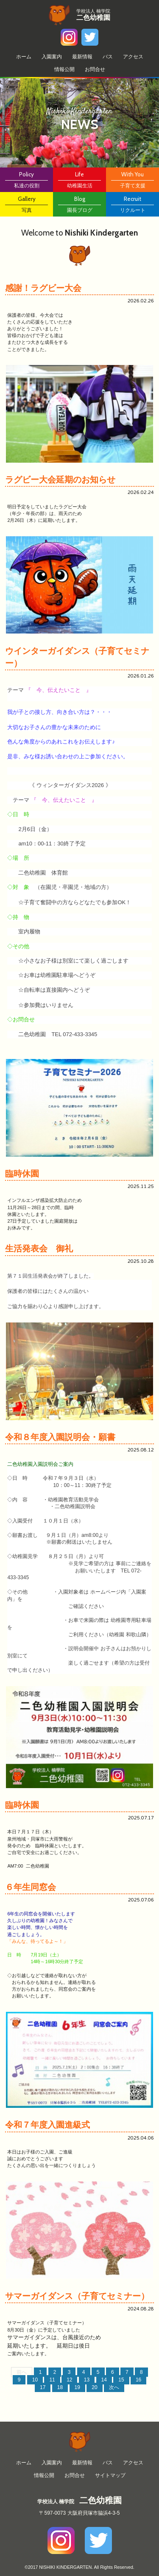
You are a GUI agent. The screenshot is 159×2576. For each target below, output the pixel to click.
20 (94, 2387)
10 (35, 2380)
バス (108, 57)
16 (138, 2380)
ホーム (23, 57)
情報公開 (64, 69)
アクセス (133, 57)
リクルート (132, 204)
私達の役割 (26, 179)
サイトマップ (110, 2475)
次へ (114, 2387)
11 (52, 2380)
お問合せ (95, 69)
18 (60, 2387)
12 (69, 2380)
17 (42, 2387)
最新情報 (82, 57)
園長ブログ (79, 204)
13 (86, 2380)
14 (104, 2380)
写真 (26, 204)
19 (77, 2387)
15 (121, 2380)
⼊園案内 (52, 57)
